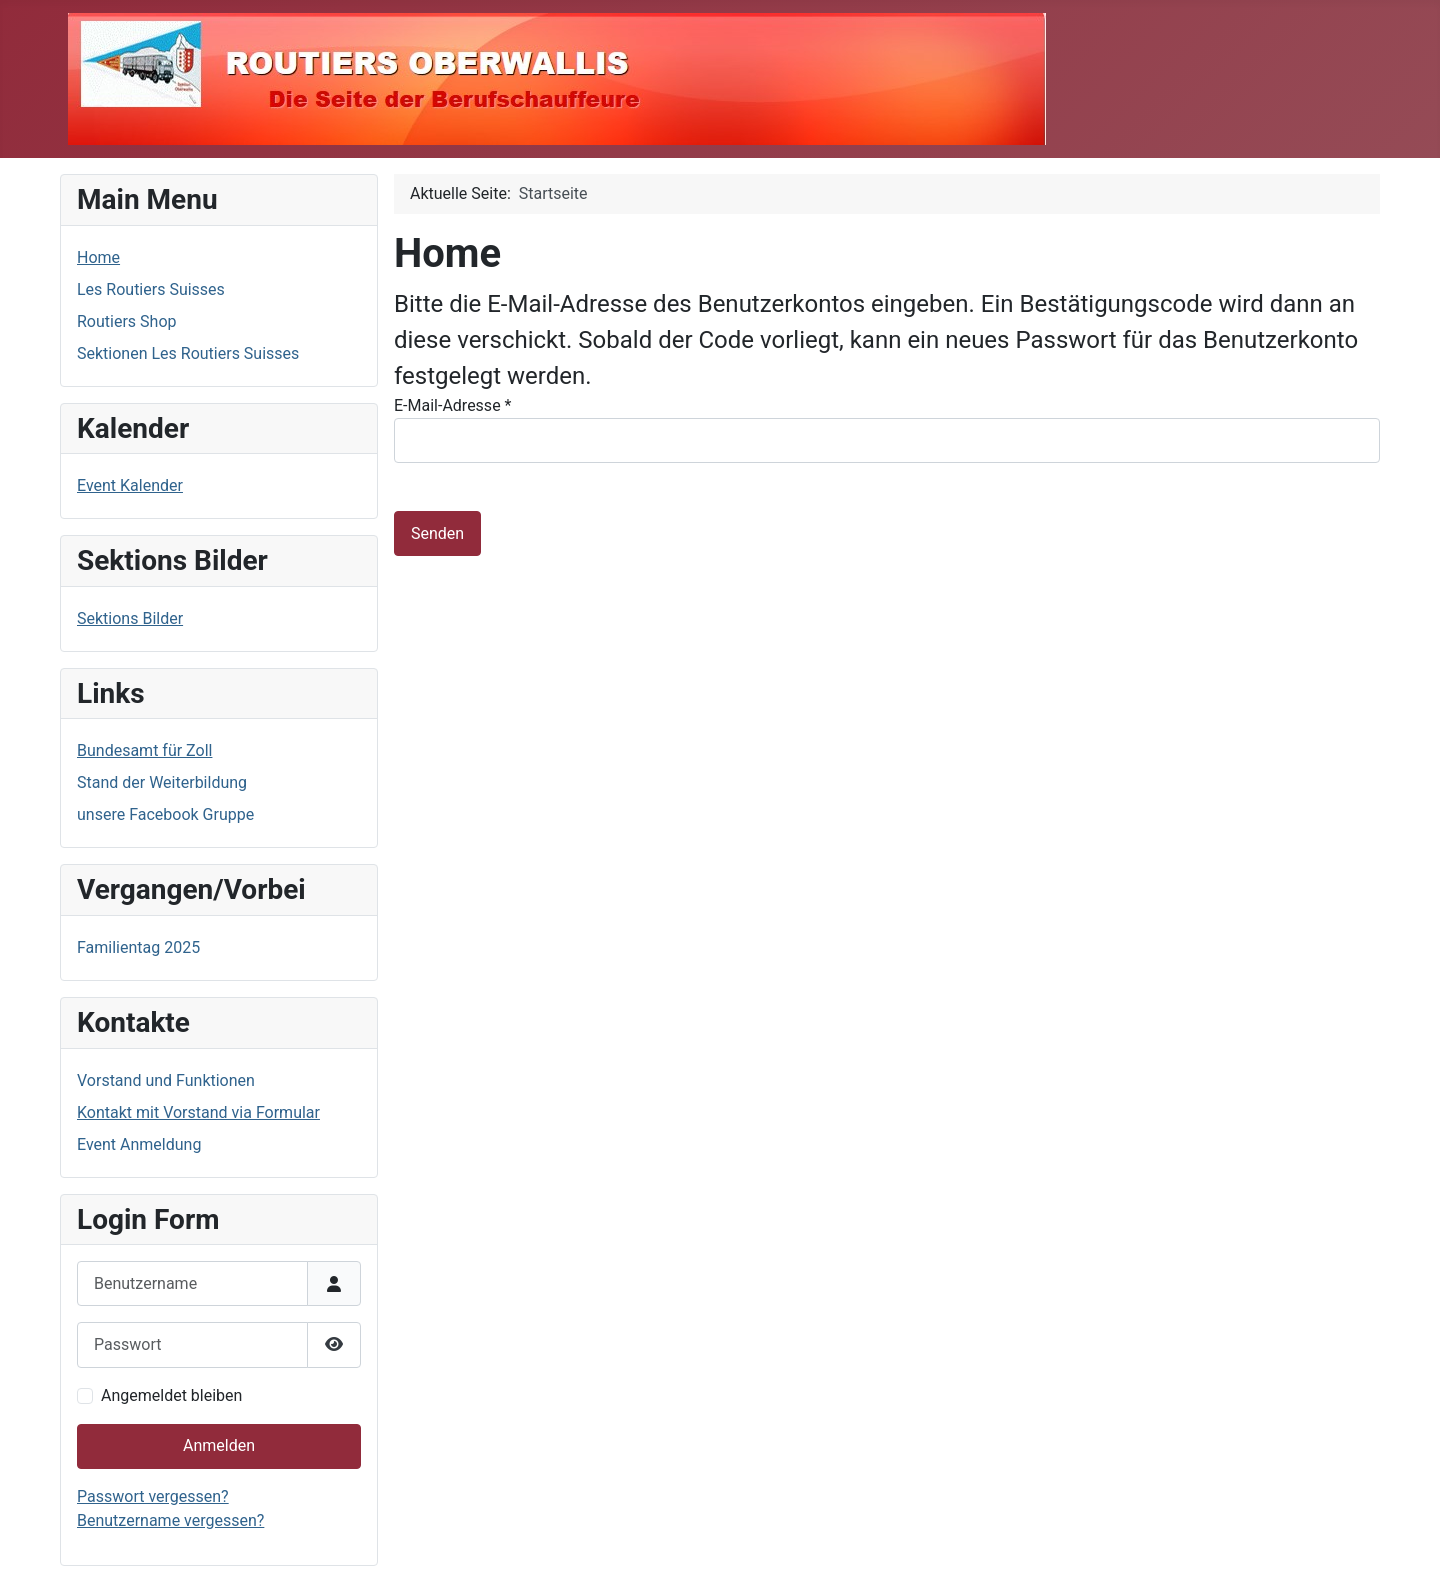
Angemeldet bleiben (171, 1395)
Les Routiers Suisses (151, 289)
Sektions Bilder (130, 618)
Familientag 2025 (138, 947)
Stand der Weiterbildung (162, 782)
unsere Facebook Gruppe (165, 814)
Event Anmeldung (139, 1144)
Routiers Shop (126, 321)
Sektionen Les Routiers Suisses (188, 353)
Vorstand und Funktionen (166, 1080)
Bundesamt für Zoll (144, 750)
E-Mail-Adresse (452, 405)
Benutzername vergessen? (170, 1520)
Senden (437, 533)
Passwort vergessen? (153, 1496)
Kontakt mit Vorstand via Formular (198, 1112)
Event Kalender (130, 485)
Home (98, 257)
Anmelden (219, 1445)
